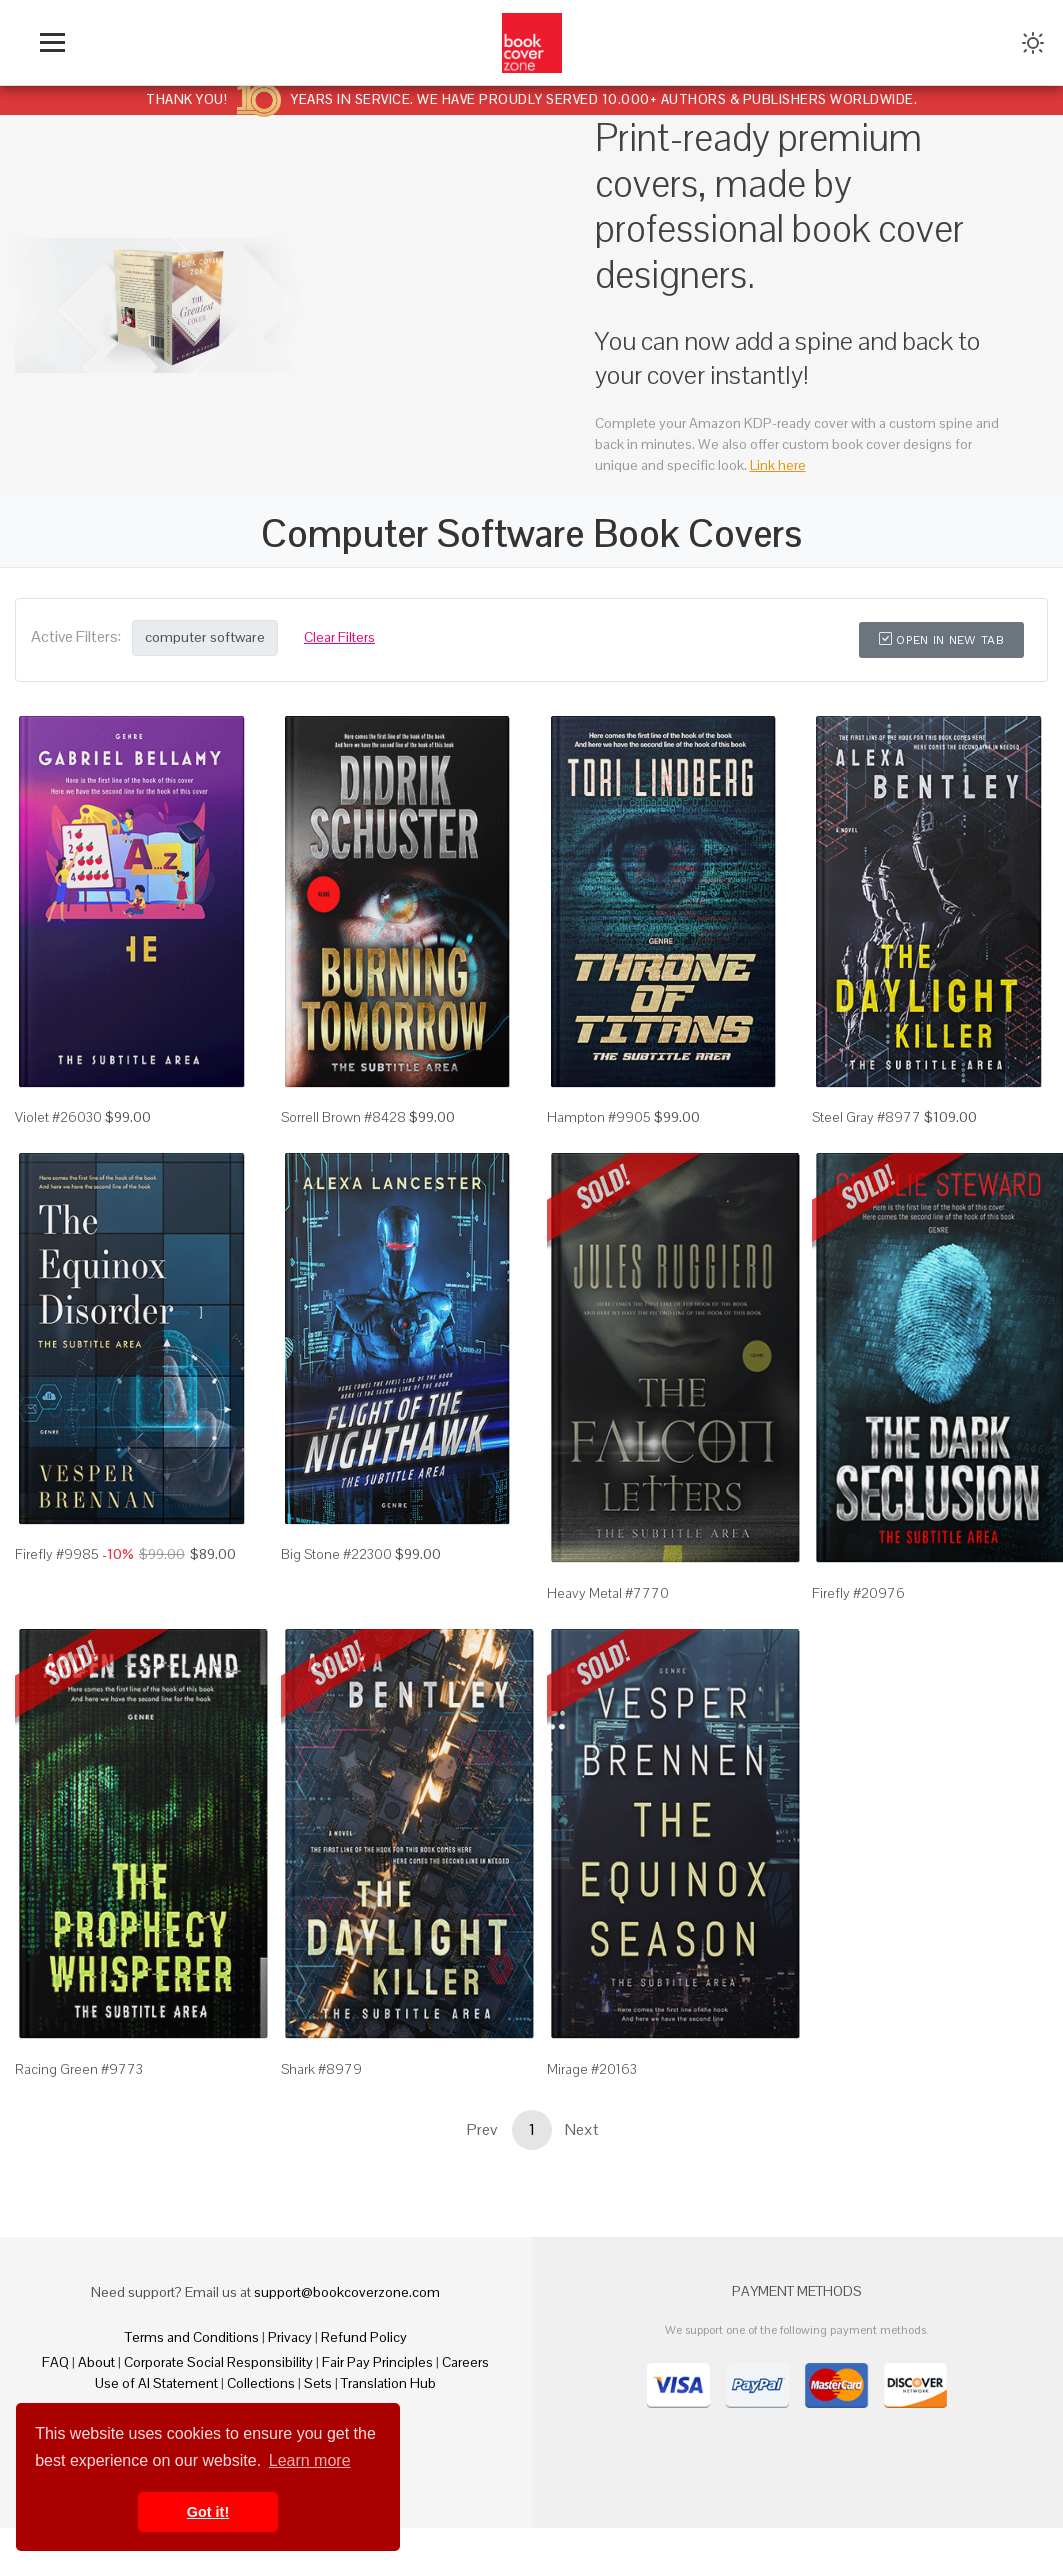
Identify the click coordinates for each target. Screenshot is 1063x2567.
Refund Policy (364, 2376)
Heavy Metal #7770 (608, 1632)
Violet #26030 (58, 1156)
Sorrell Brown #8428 (343, 1156)
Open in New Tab (941, 640)
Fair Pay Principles (377, 2401)
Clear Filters (339, 637)
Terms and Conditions (192, 2376)
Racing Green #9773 (79, 2108)
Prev (482, 2168)
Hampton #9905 (599, 1156)
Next (582, 2168)
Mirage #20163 (592, 2108)
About (96, 2401)
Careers (465, 2401)
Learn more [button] (310, 2460)
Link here (778, 465)
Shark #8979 (321, 2108)
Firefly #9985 (57, 1632)
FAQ (55, 2401)
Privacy (290, 2376)
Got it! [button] (208, 2512)
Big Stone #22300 (336, 1632)
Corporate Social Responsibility (218, 2401)
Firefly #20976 (858, 1632)
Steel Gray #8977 (866, 1156)
